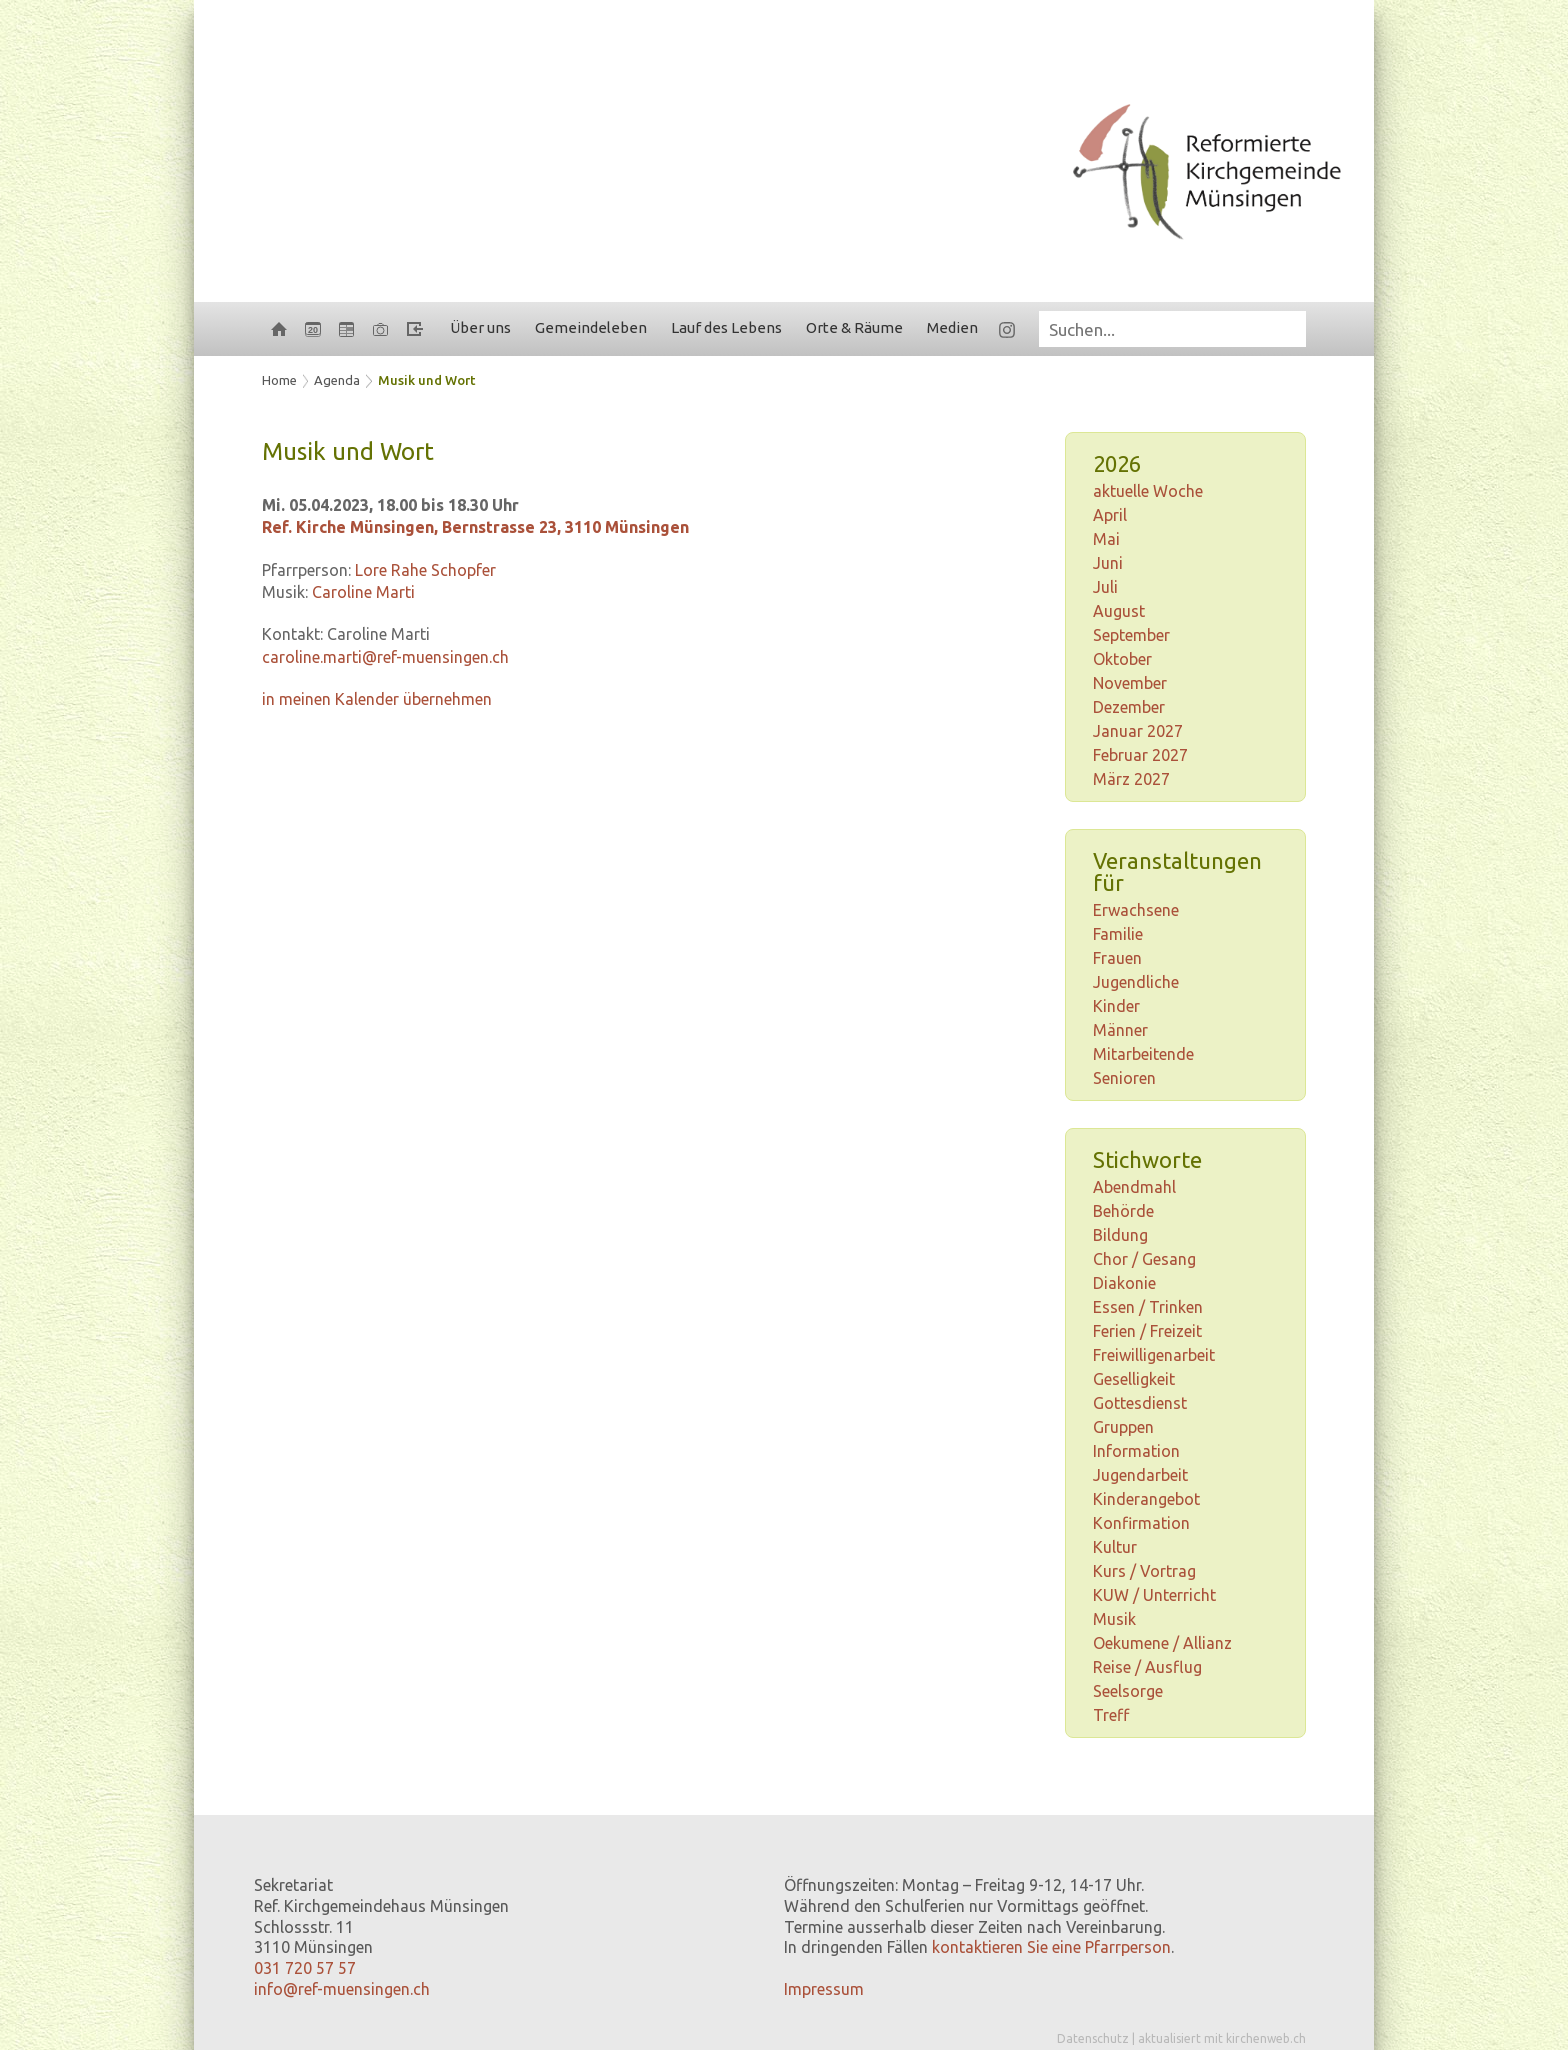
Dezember (1129, 707)
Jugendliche (1136, 982)
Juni (1108, 563)
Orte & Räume (854, 327)
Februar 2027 (1140, 755)
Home (279, 380)
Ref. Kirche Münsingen (475, 527)
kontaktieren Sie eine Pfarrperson (1051, 1947)
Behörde (1123, 1211)
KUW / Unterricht (1154, 1595)
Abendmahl (1134, 1187)
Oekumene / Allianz (1162, 1643)
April (1110, 515)
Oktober (1122, 659)
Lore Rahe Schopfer (425, 570)
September (1131, 635)
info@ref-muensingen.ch (342, 1989)
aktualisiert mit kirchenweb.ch (1222, 2038)
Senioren (1124, 1078)
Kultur (1115, 1547)
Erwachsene (1136, 910)
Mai (1106, 539)
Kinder (1116, 1006)
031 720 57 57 (305, 1968)
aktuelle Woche (1148, 491)
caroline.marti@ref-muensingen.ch (385, 657)
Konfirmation (1141, 1523)
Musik (1114, 1619)
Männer (1120, 1030)
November (1130, 683)
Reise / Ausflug (1147, 1667)
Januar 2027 (1138, 731)
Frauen (1117, 958)
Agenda (337, 380)
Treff (1111, 1715)
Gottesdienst (1140, 1403)
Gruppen (1123, 1427)
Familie (1118, 934)
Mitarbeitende (1143, 1054)
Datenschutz (1093, 2038)
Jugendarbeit (1140, 1475)
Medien (952, 327)
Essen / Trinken (1148, 1307)
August (1119, 611)
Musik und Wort (427, 380)
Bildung (1120, 1235)
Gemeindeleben (591, 327)
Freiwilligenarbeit (1154, 1355)
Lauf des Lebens (726, 327)
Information (1136, 1451)
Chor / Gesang (1144, 1259)
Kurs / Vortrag (1144, 1571)
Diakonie (1124, 1283)
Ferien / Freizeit (1147, 1331)
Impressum (824, 1989)
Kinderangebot (1146, 1499)
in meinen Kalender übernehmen (377, 699)
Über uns (480, 327)
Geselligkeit (1134, 1379)
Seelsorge (1128, 1691)
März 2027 (1131, 779)
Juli (1105, 587)
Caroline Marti (363, 592)
